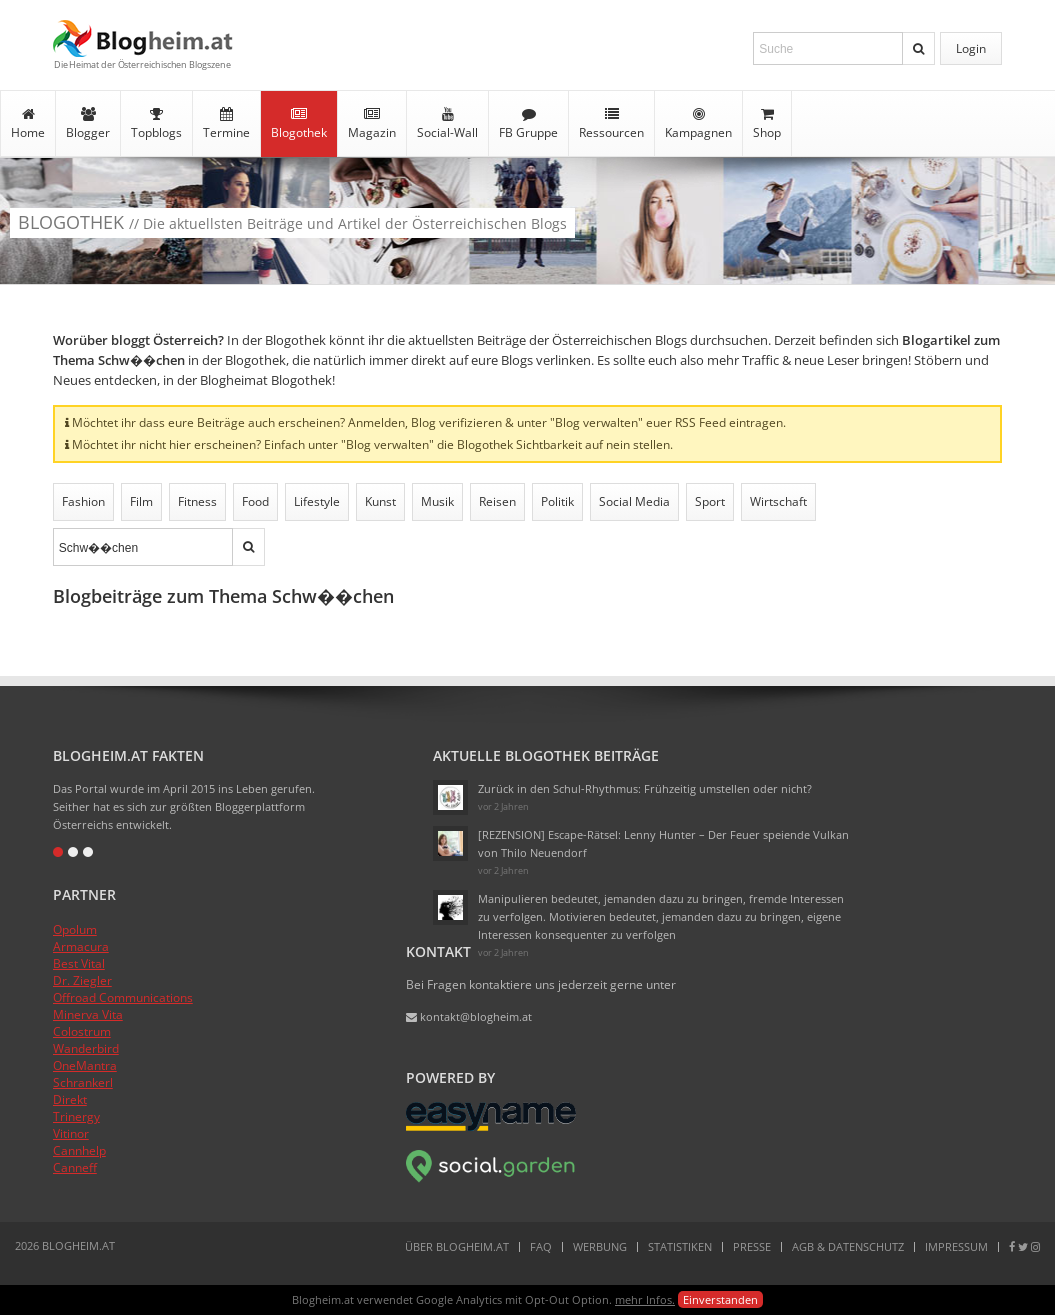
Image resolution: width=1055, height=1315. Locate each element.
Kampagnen (698, 124)
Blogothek (299, 124)
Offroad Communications (123, 997)
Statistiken (680, 1246)
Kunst (380, 501)
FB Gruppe (528, 124)
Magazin (372, 124)
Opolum (75, 929)
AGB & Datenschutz (848, 1246)
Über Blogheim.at (457, 1246)
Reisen (497, 501)
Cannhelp (79, 1150)
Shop (767, 124)
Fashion (83, 501)
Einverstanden (720, 1299)
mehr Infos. (645, 1299)
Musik (437, 501)
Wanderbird (86, 1048)
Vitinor (71, 1133)
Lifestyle (317, 501)
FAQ (541, 1246)
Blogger (88, 124)
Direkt (70, 1099)
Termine (226, 124)
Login (971, 48)
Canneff (75, 1167)
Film (141, 501)
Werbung (600, 1246)
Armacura (81, 946)
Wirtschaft (778, 501)
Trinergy (76, 1116)
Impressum (956, 1246)
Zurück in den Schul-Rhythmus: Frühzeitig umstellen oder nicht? (645, 788)
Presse (752, 1246)
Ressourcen (611, 124)
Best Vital (79, 963)
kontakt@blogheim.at (469, 1016)
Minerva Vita (88, 1014)
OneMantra (85, 1065)
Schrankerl (83, 1082)
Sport (710, 501)
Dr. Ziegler (82, 980)
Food (255, 501)
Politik (557, 501)
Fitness (197, 501)
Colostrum (82, 1031)
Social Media (634, 501)
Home (28, 124)
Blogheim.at (143, 38)
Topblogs (156, 124)
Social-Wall (447, 124)
